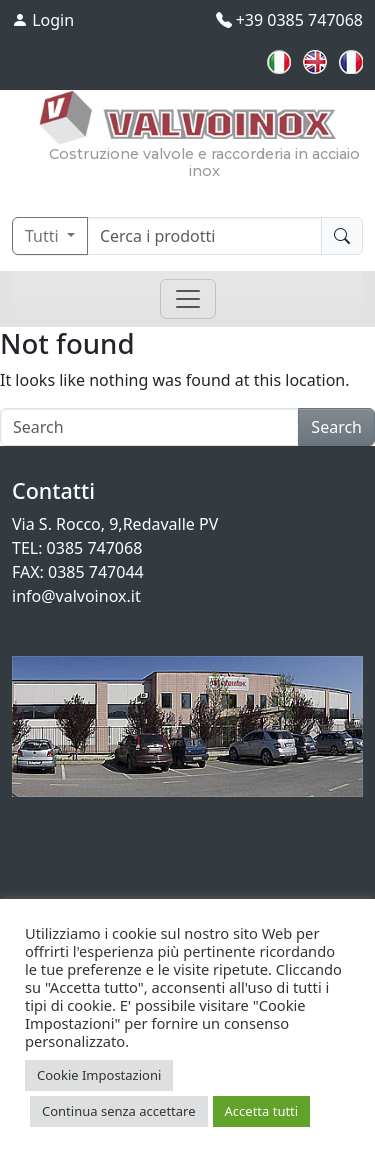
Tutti (44, 236)
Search (336, 427)
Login (43, 20)
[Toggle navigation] (188, 299)
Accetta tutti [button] (262, 1111)
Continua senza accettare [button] (119, 1111)
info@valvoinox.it (76, 596)
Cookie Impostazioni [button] (99, 1075)
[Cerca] (204, 236)
